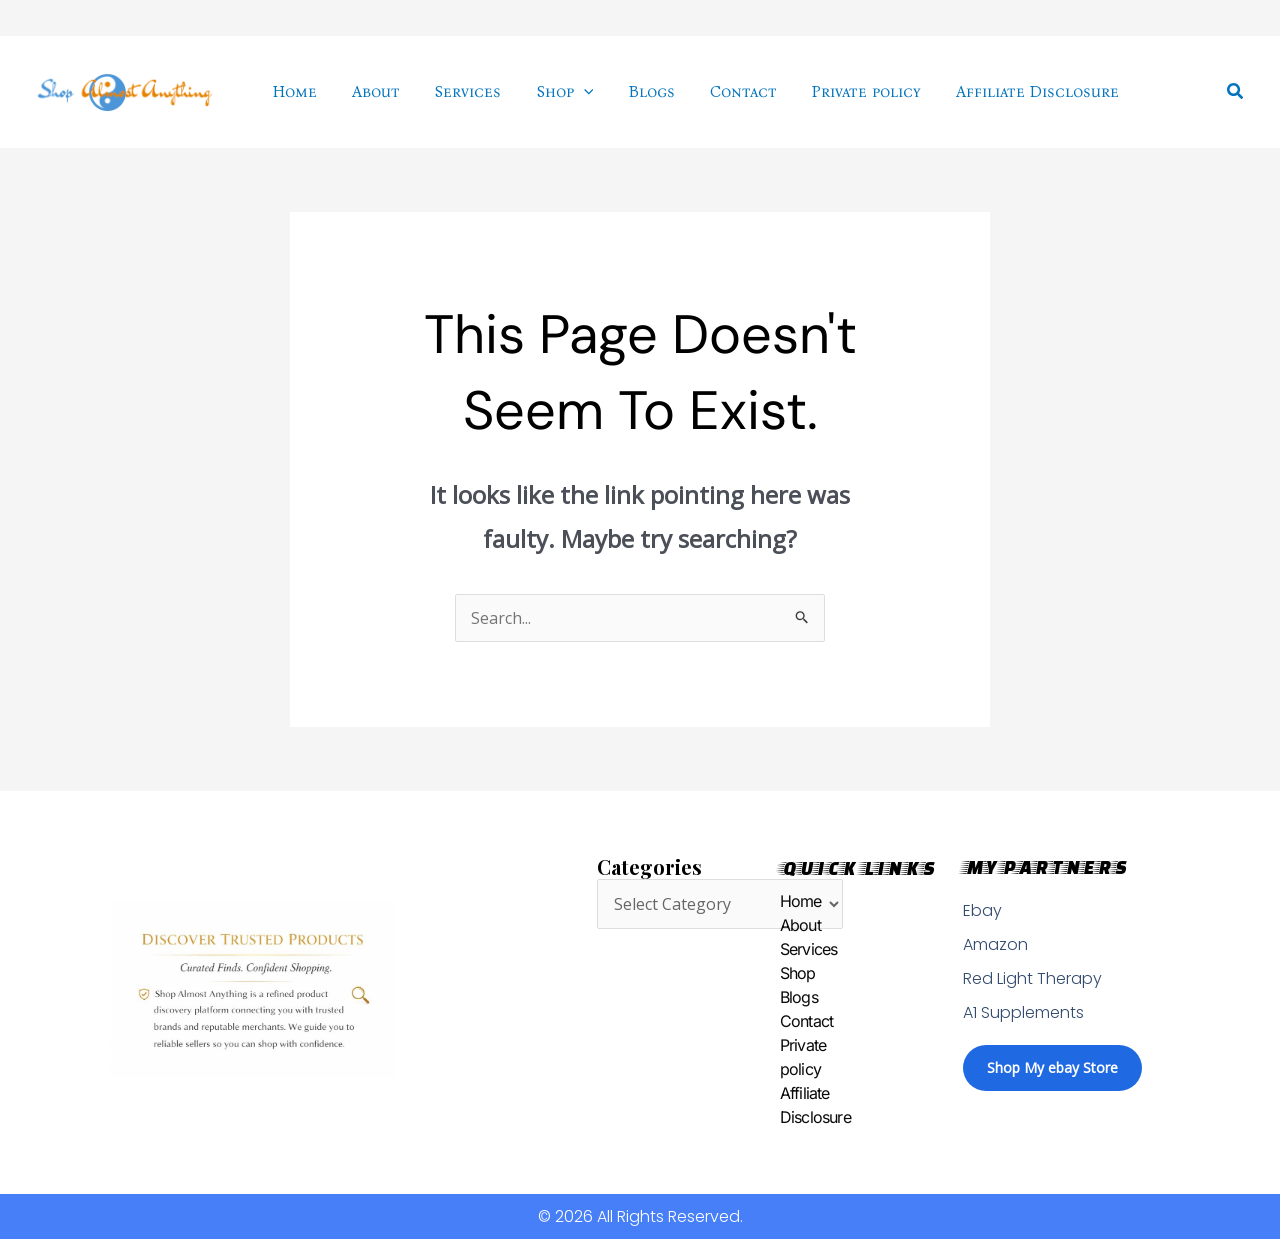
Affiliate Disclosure (783, 1106)
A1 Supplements (1023, 1012)
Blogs (783, 998)
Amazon (995, 944)
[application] (572, 91)
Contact (783, 1022)
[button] (1236, 92)
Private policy (783, 1058)
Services (783, 950)
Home (783, 902)
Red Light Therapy (1032, 978)
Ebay (982, 910)
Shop (783, 974)
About (783, 926)
